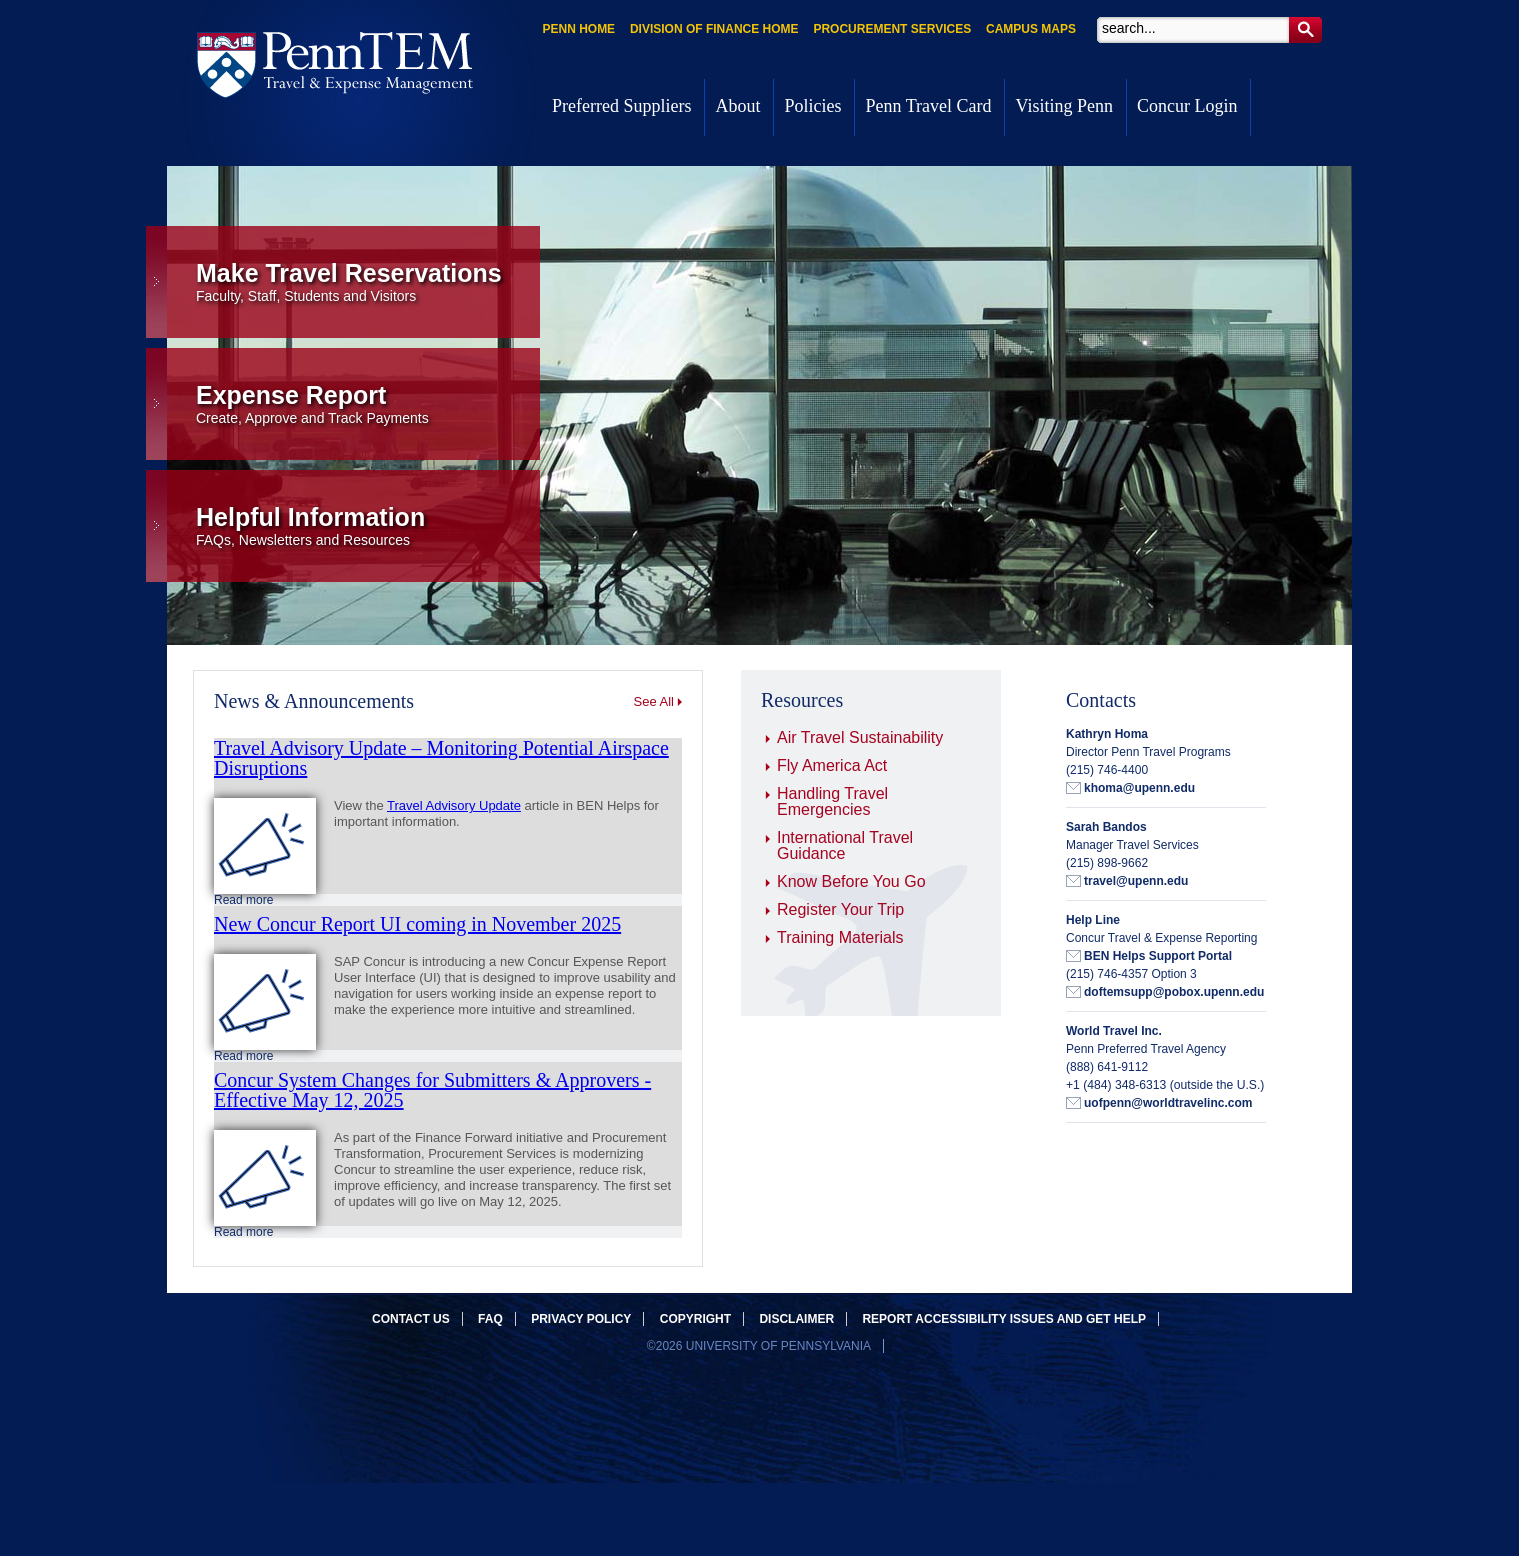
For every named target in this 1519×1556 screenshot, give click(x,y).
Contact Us (411, 1319)
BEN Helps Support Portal (1158, 956)
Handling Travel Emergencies (832, 801)
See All (654, 701)
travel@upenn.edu (1136, 881)
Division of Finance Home (714, 29)
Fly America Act (832, 765)
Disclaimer (796, 1319)
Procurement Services (892, 29)
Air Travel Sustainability (860, 737)
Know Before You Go (851, 881)
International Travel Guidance (845, 845)
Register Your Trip (840, 909)
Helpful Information (368, 525)
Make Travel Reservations (368, 281)
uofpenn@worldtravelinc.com (1168, 1103)
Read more (243, 900)
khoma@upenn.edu (1139, 788)
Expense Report (368, 403)
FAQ (490, 1319)
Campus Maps (1031, 29)
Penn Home (578, 29)
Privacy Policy (581, 1319)
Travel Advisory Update (454, 805)
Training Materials (840, 937)
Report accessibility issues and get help (1004, 1319)
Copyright (695, 1319)
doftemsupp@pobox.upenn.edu (1174, 992)
